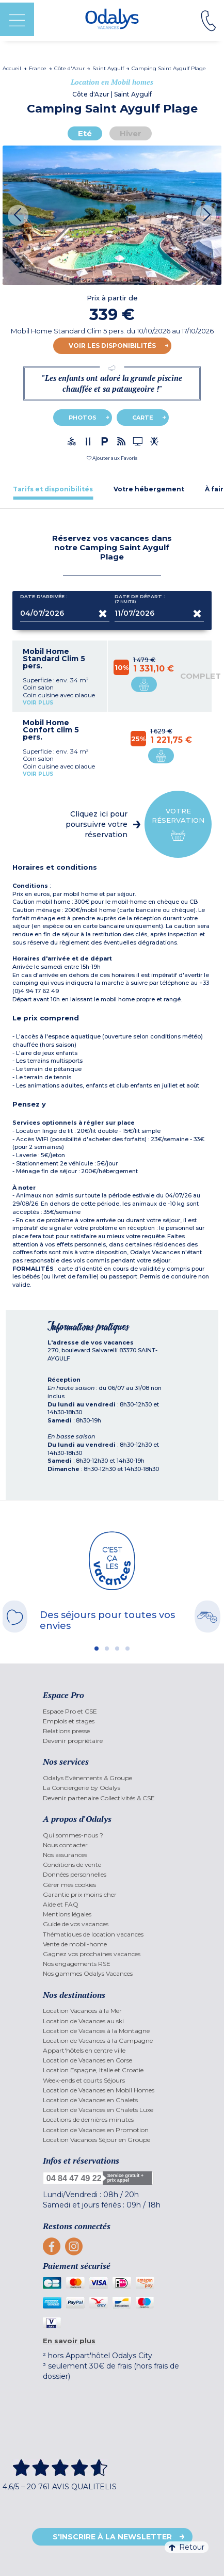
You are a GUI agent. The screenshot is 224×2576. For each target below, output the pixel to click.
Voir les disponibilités (112, 345)
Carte (142, 417)
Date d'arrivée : (44, 598)
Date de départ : (140, 599)
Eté (85, 133)
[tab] (53, 489)
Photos (83, 417)
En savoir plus (69, 2341)
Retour (186, 2547)
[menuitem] (112, 1711)
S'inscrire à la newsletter (112, 2536)
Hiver (130, 133)
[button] (112, 458)
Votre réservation (178, 824)
